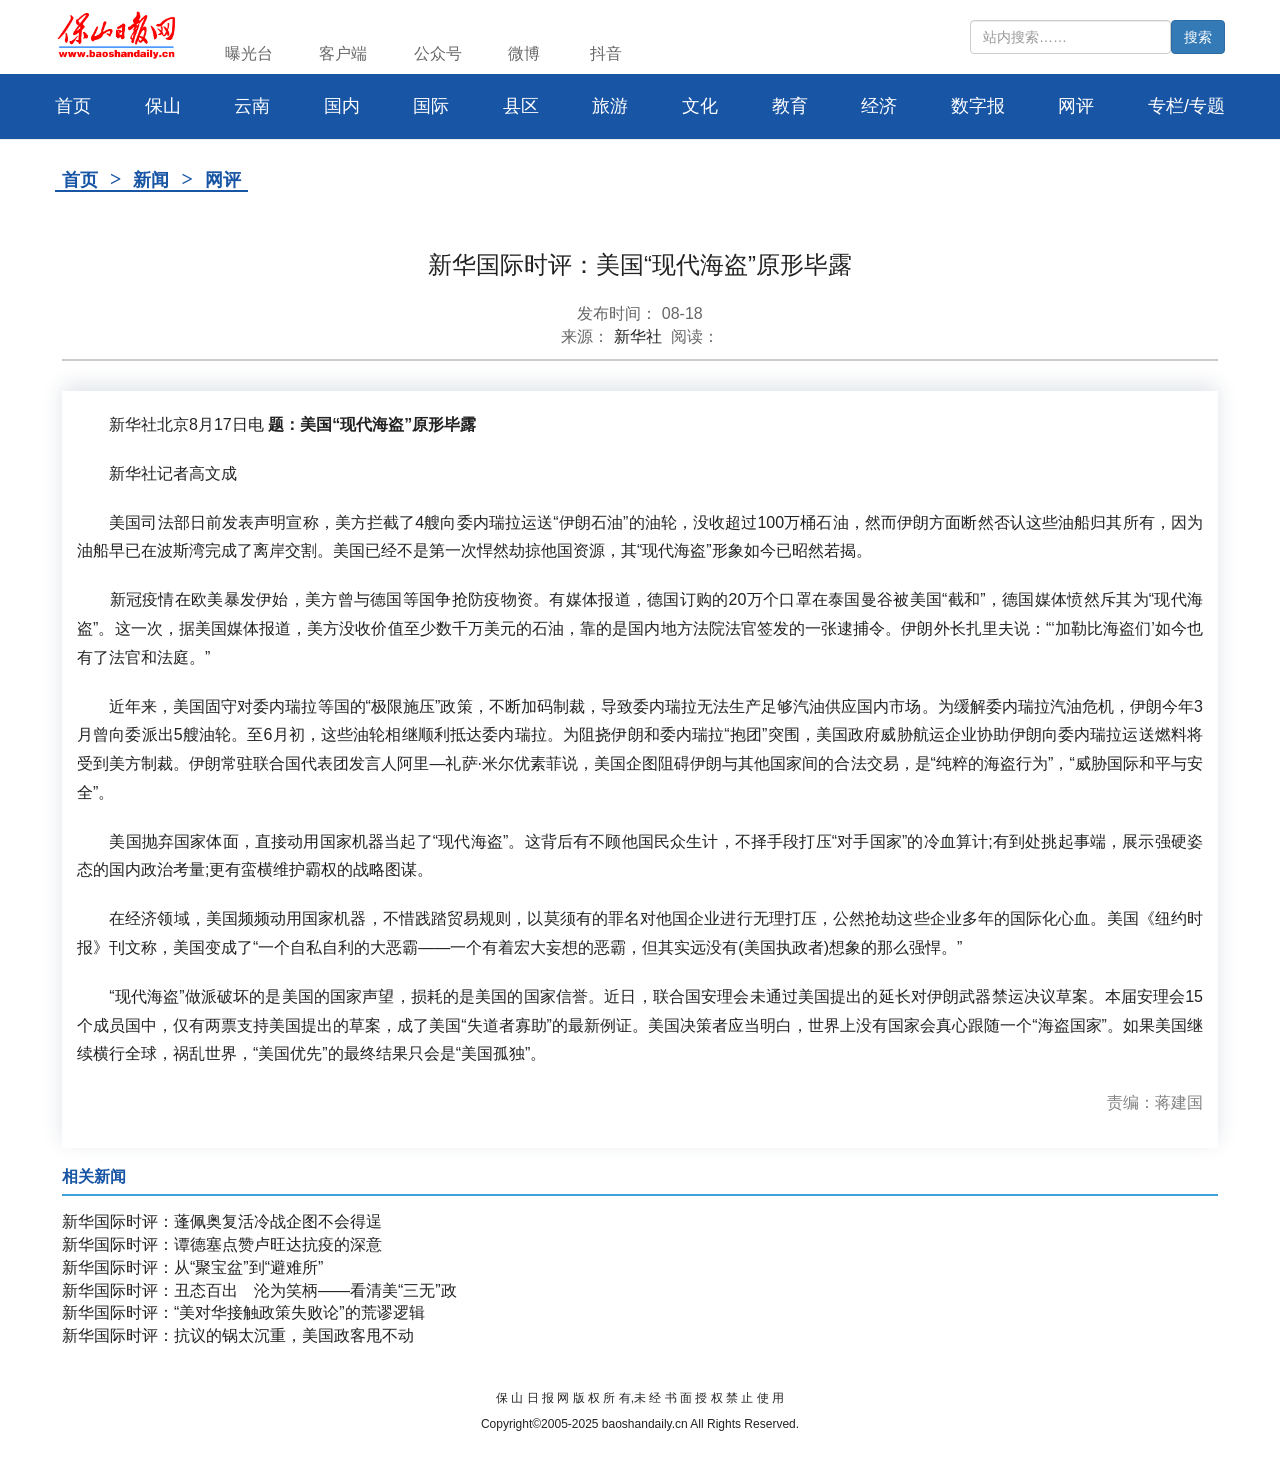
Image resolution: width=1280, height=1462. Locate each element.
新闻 (151, 180)
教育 (790, 106)
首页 (80, 180)
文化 (700, 106)
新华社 (638, 336)
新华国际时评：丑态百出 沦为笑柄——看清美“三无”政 (259, 1290)
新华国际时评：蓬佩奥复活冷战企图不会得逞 (222, 1221)
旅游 (610, 106)
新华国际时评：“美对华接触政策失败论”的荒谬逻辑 (243, 1312)
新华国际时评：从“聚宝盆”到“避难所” (192, 1267)
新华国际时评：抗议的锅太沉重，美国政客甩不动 (238, 1335)
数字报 (978, 106)
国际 (431, 106)
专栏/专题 (1186, 106)
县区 (521, 106)
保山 (163, 106)
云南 (252, 106)
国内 (342, 106)
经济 (879, 106)
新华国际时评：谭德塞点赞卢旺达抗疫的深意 (222, 1244)
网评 (1076, 106)
